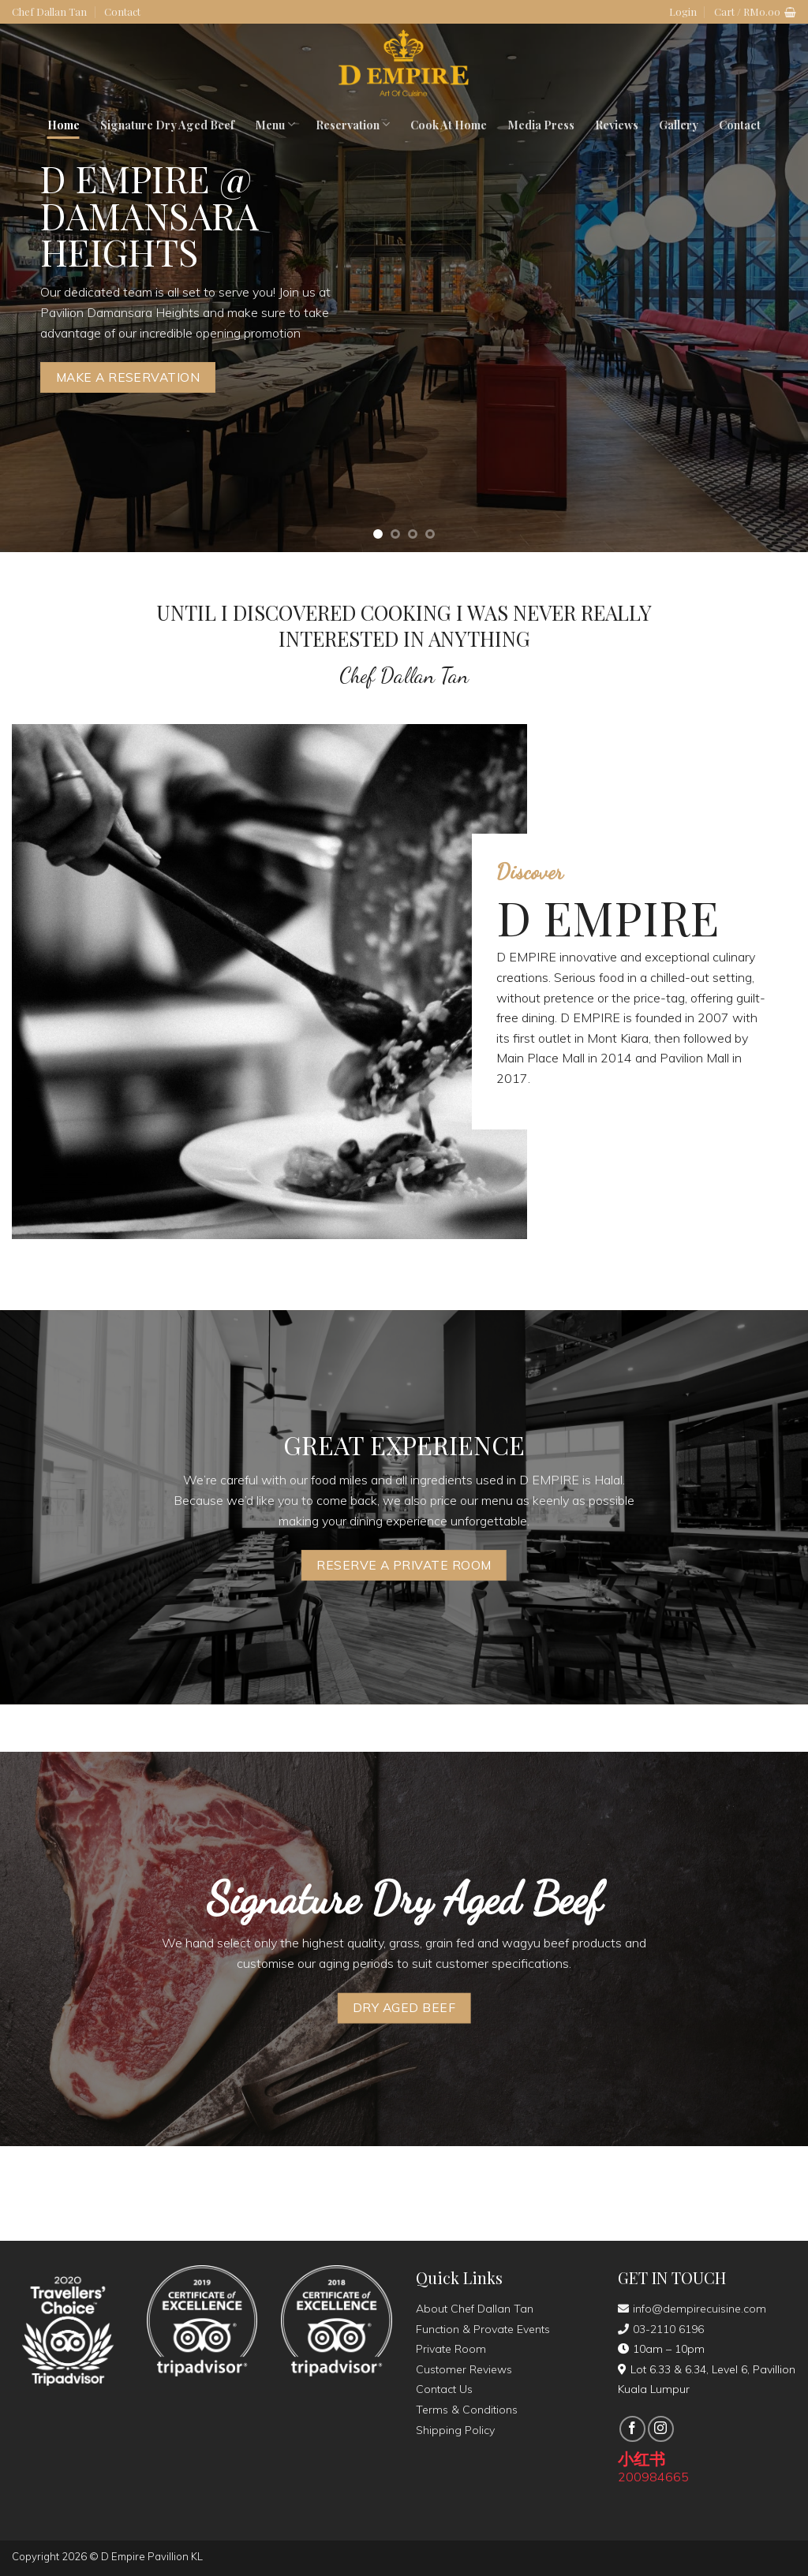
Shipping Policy (455, 2430)
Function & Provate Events (483, 2329)
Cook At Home (448, 125)
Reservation (353, 125)
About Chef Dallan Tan (474, 2309)
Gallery (678, 125)
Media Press (540, 125)
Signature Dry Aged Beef (167, 125)
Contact (122, 11)
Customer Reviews (464, 2369)
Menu (275, 125)
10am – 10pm (661, 2349)
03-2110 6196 (661, 2329)
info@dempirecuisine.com (692, 2309)
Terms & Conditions (467, 2409)
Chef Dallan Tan (49, 11)
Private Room (451, 2349)
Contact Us (444, 2389)
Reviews (616, 125)
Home (63, 125)
